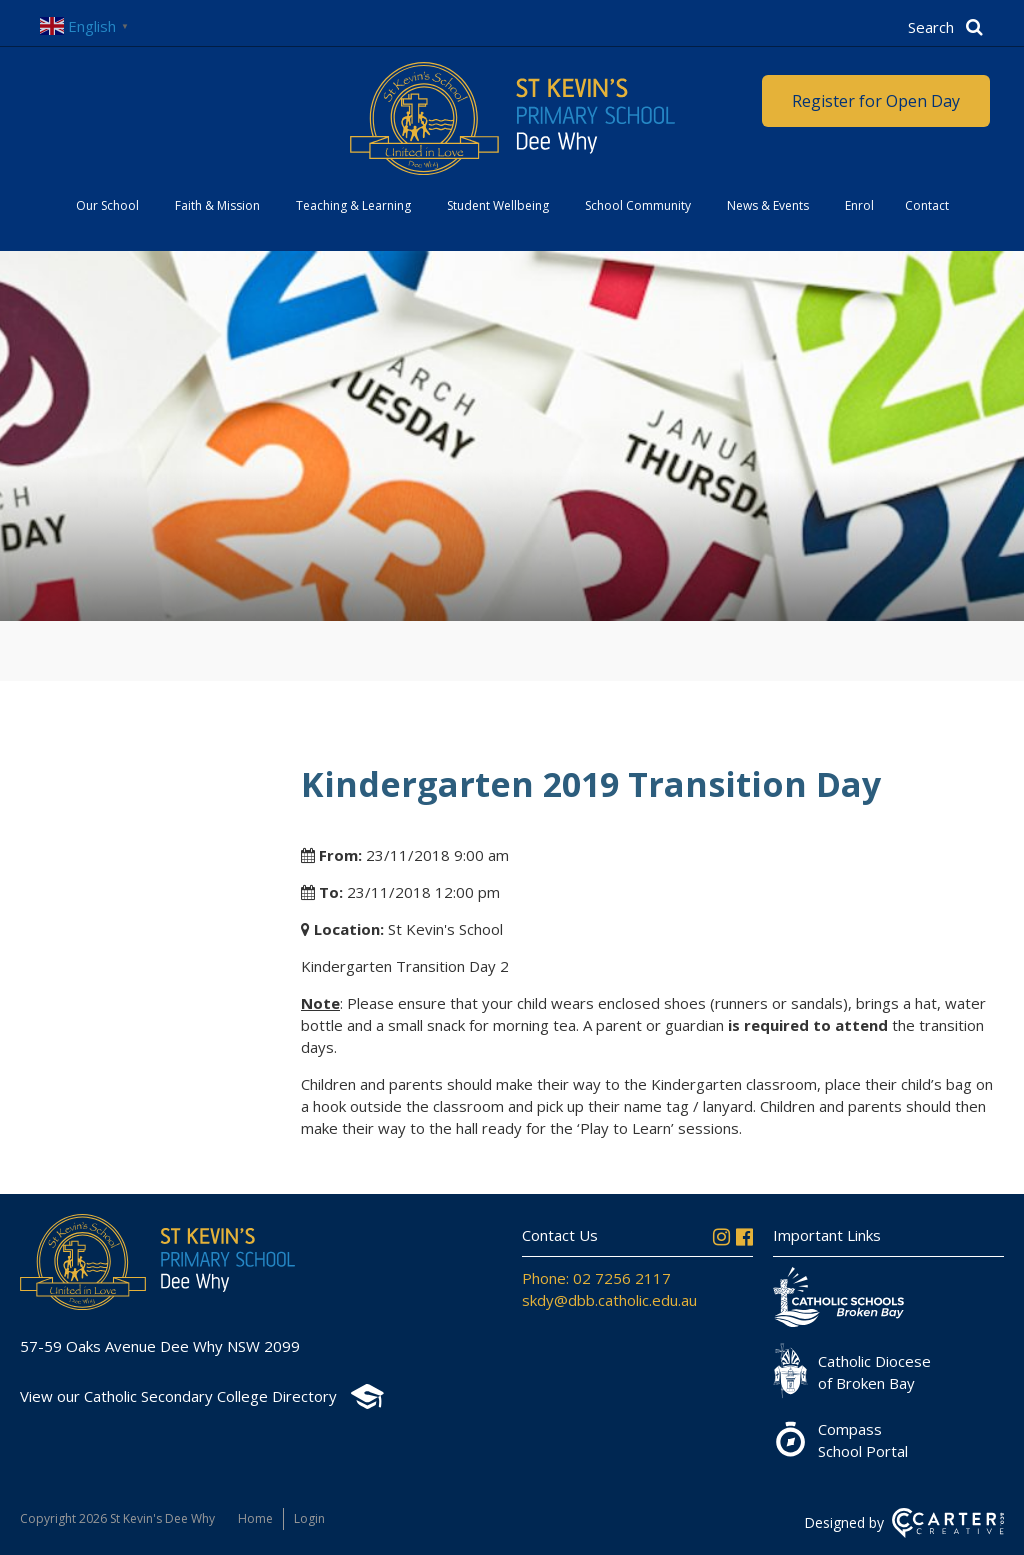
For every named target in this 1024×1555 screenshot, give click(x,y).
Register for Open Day (876, 101)
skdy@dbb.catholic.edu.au (609, 1300)
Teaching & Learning (353, 205)
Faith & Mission (217, 205)
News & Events (768, 205)
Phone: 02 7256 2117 (596, 1278)
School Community (638, 205)
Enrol (859, 205)
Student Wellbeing (498, 205)
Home (255, 1518)
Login (309, 1518)
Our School (107, 205)
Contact (927, 205)
